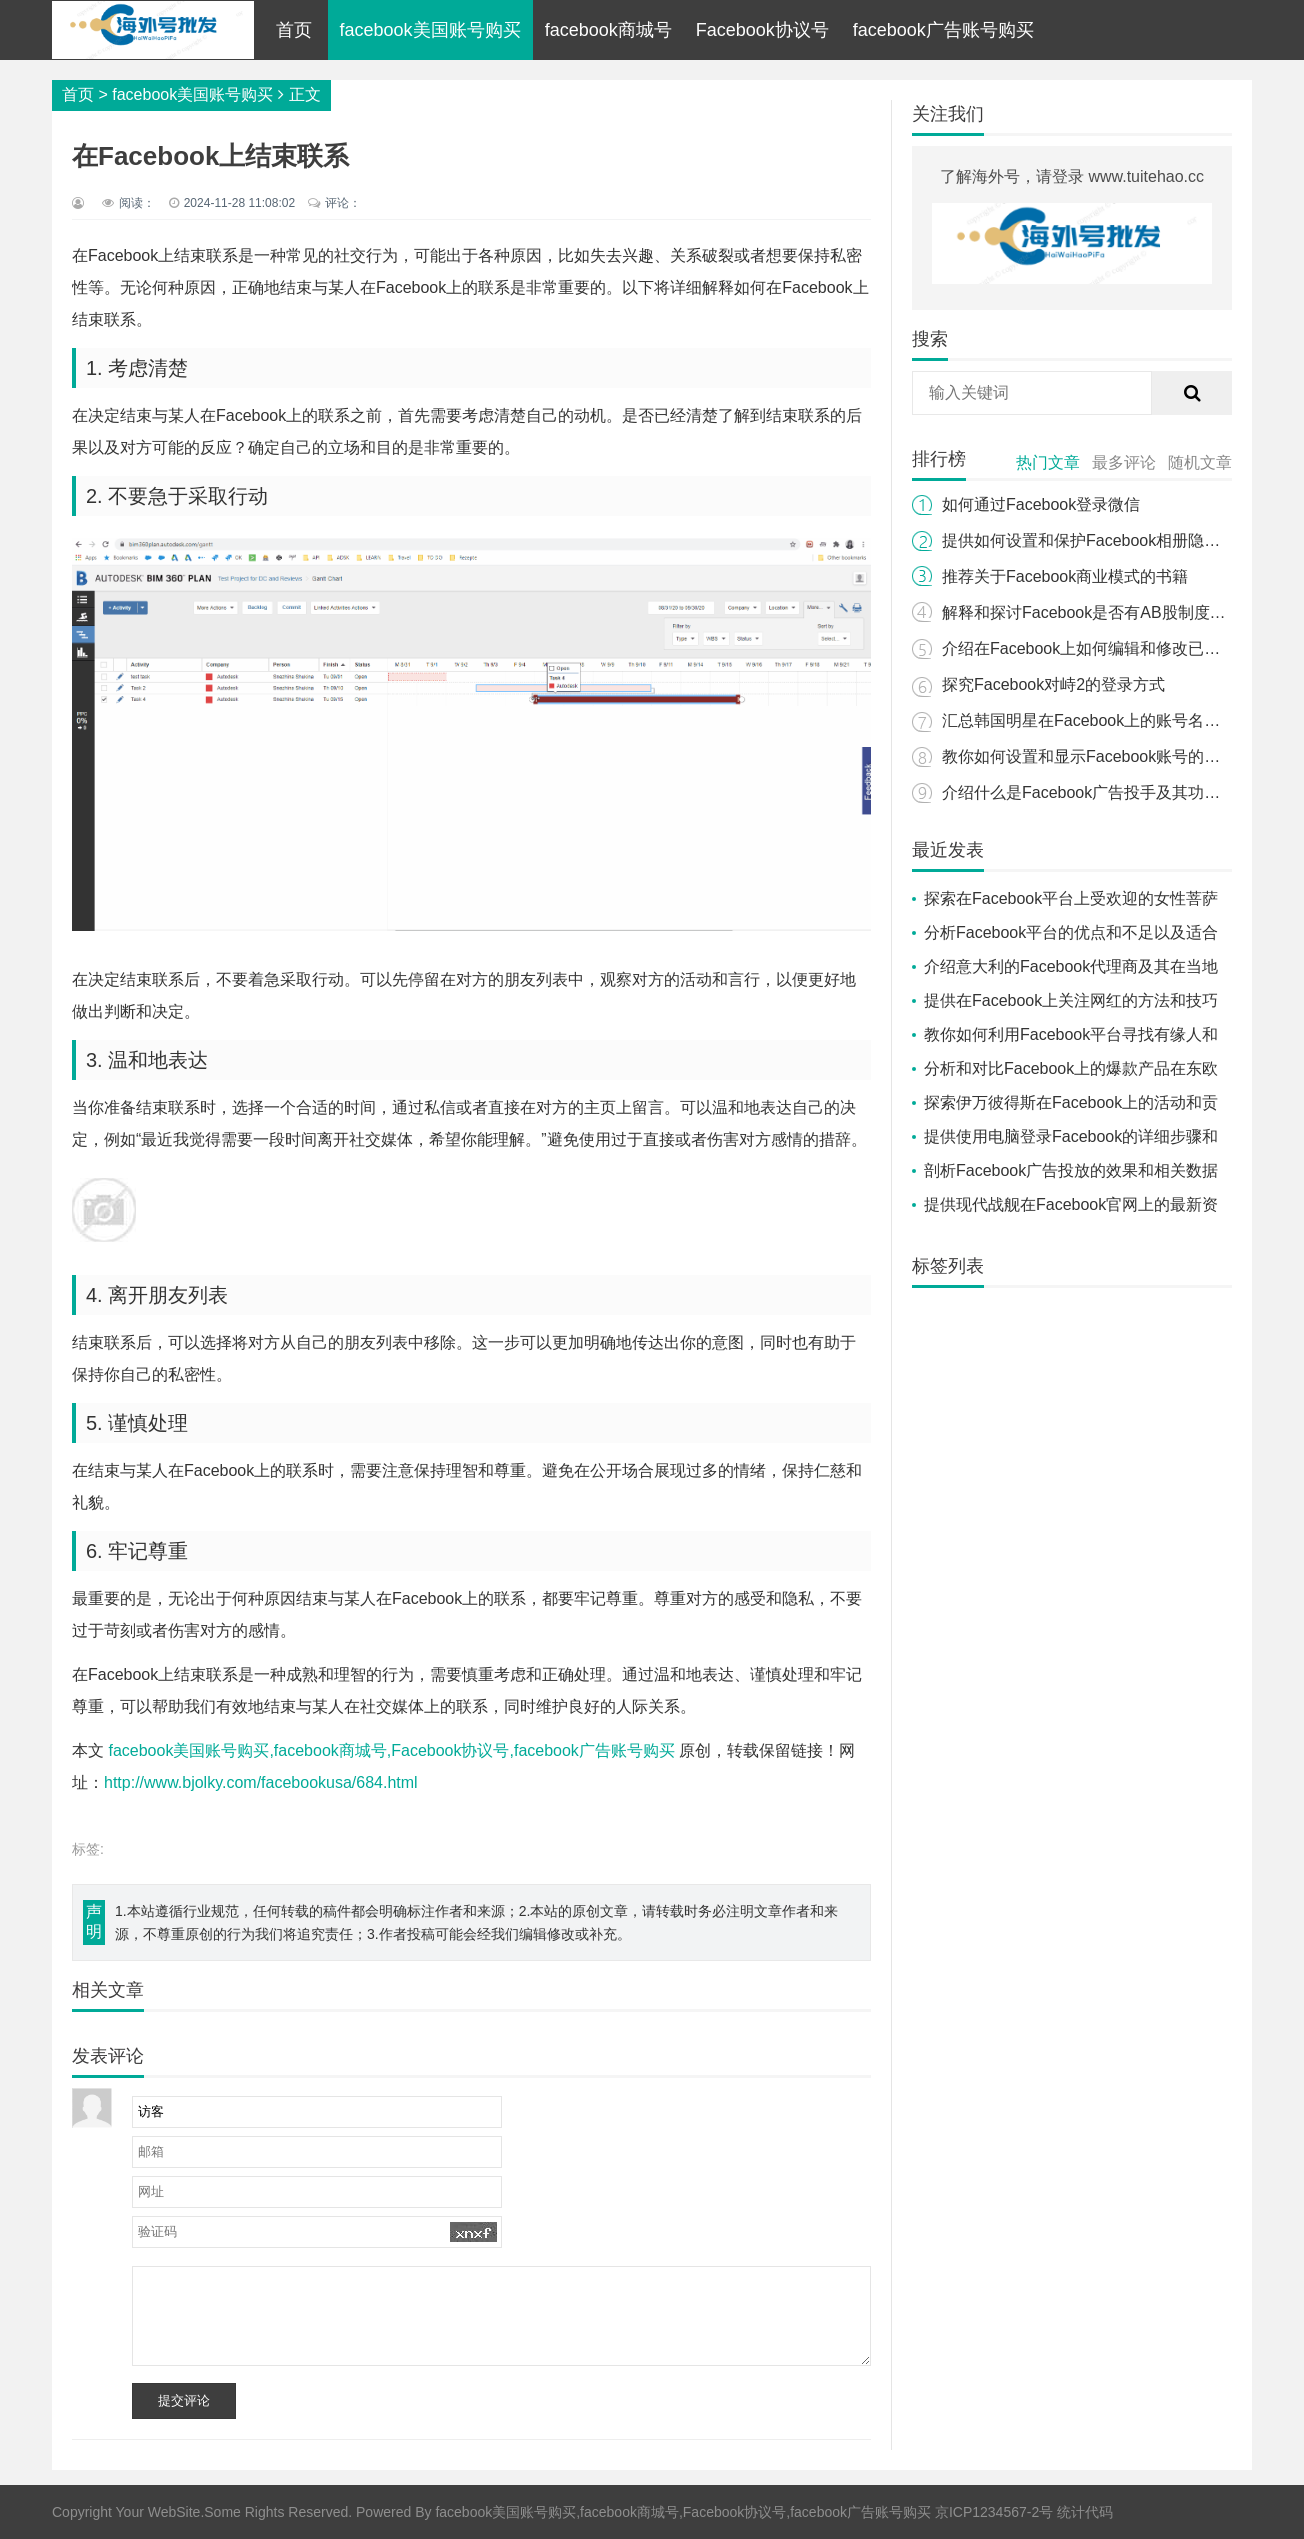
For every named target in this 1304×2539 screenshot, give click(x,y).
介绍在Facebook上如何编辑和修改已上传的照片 (1113, 648)
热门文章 (1048, 462)
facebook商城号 (608, 30)
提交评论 (184, 2400)
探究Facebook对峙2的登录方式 (1053, 684)
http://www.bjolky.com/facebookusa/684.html (261, 1782)
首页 (294, 30)
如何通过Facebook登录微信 (1041, 504)
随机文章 (1200, 462)
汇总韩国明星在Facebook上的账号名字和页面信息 (1121, 720)
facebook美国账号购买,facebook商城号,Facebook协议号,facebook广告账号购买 (391, 1750)
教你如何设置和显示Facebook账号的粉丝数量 (1105, 756)
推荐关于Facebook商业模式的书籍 (1065, 576)
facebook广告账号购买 (943, 30)
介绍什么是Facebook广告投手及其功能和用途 (1105, 792)
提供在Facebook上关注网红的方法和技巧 (1071, 1000)
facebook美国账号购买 (430, 30)
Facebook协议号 (762, 30)
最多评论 (1124, 462)
